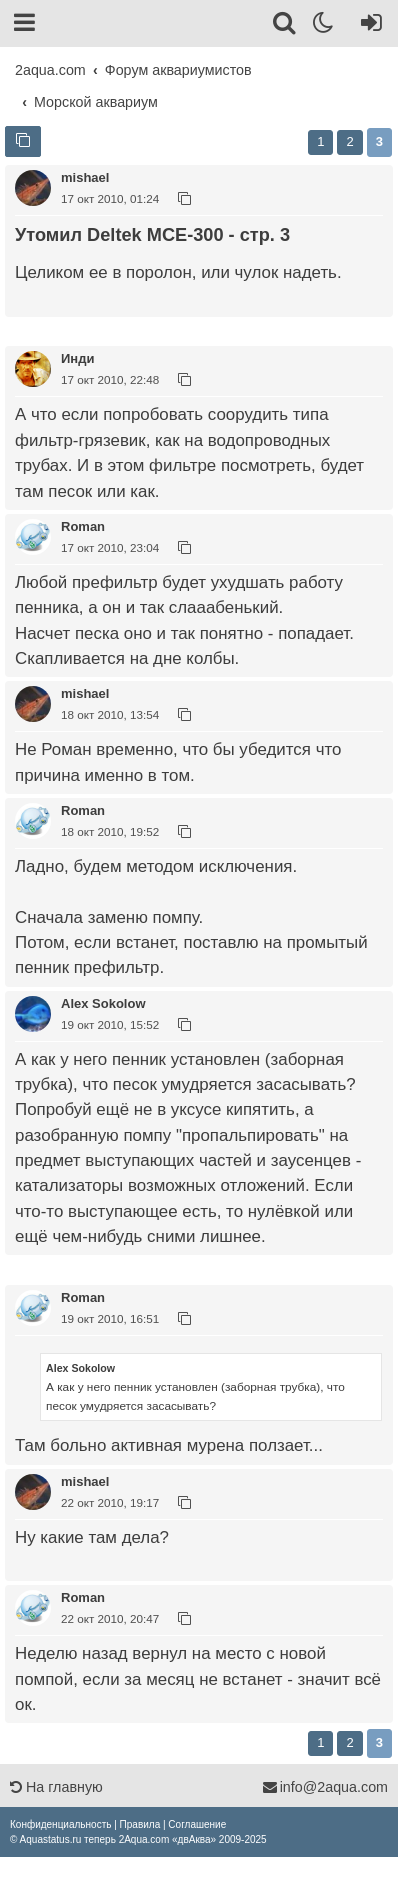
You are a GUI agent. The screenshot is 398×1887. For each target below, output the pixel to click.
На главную (56, 1787)
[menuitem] (60, 1824)
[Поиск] (285, 26)
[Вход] (367, 26)
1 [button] (320, 141)
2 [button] (349, 141)
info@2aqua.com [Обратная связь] (325, 1787)
